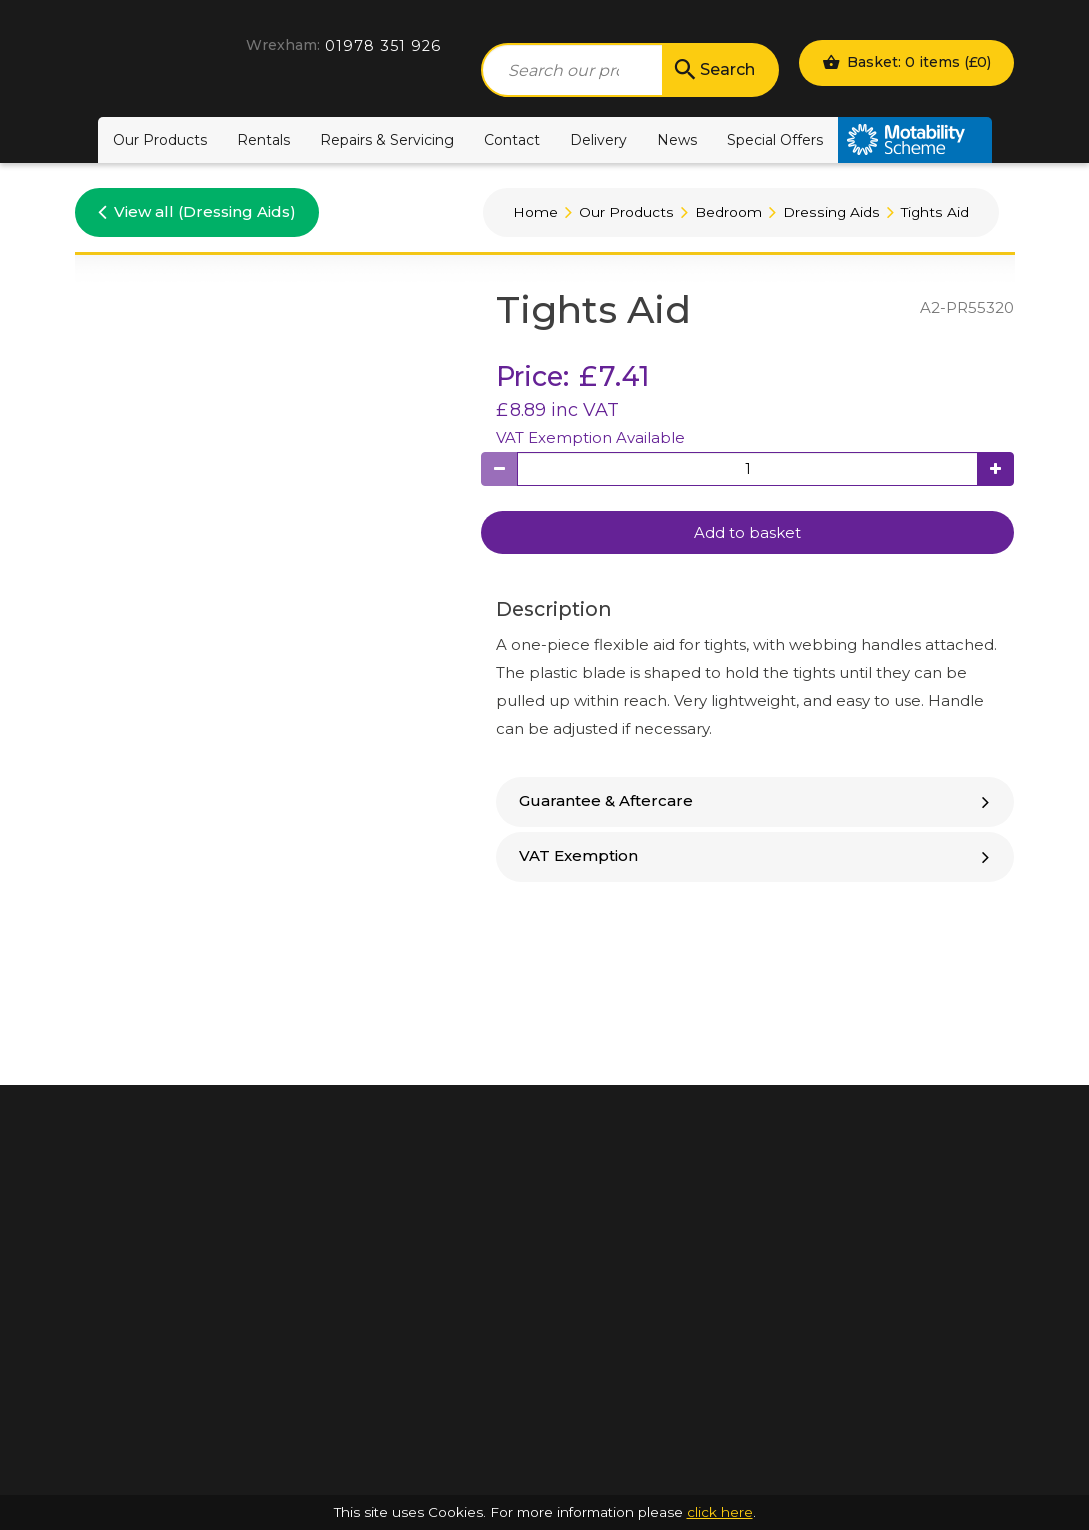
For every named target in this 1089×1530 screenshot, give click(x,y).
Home (535, 212)
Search (713, 70)
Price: (532, 376)
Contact (512, 140)
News (677, 140)
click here (720, 1512)
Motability (915, 140)
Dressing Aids (831, 212)
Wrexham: (283, 45)
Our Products (160, 140)
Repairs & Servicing (387, 140)
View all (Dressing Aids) (197, 211)
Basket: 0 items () (906, 62)
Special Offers (775, 140)
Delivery (598, 140)
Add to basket (747, 532)
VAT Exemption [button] (757, 855)
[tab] (755, 802)
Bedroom (728, 212)
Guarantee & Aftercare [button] (757, 800)
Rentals (263, 140)
